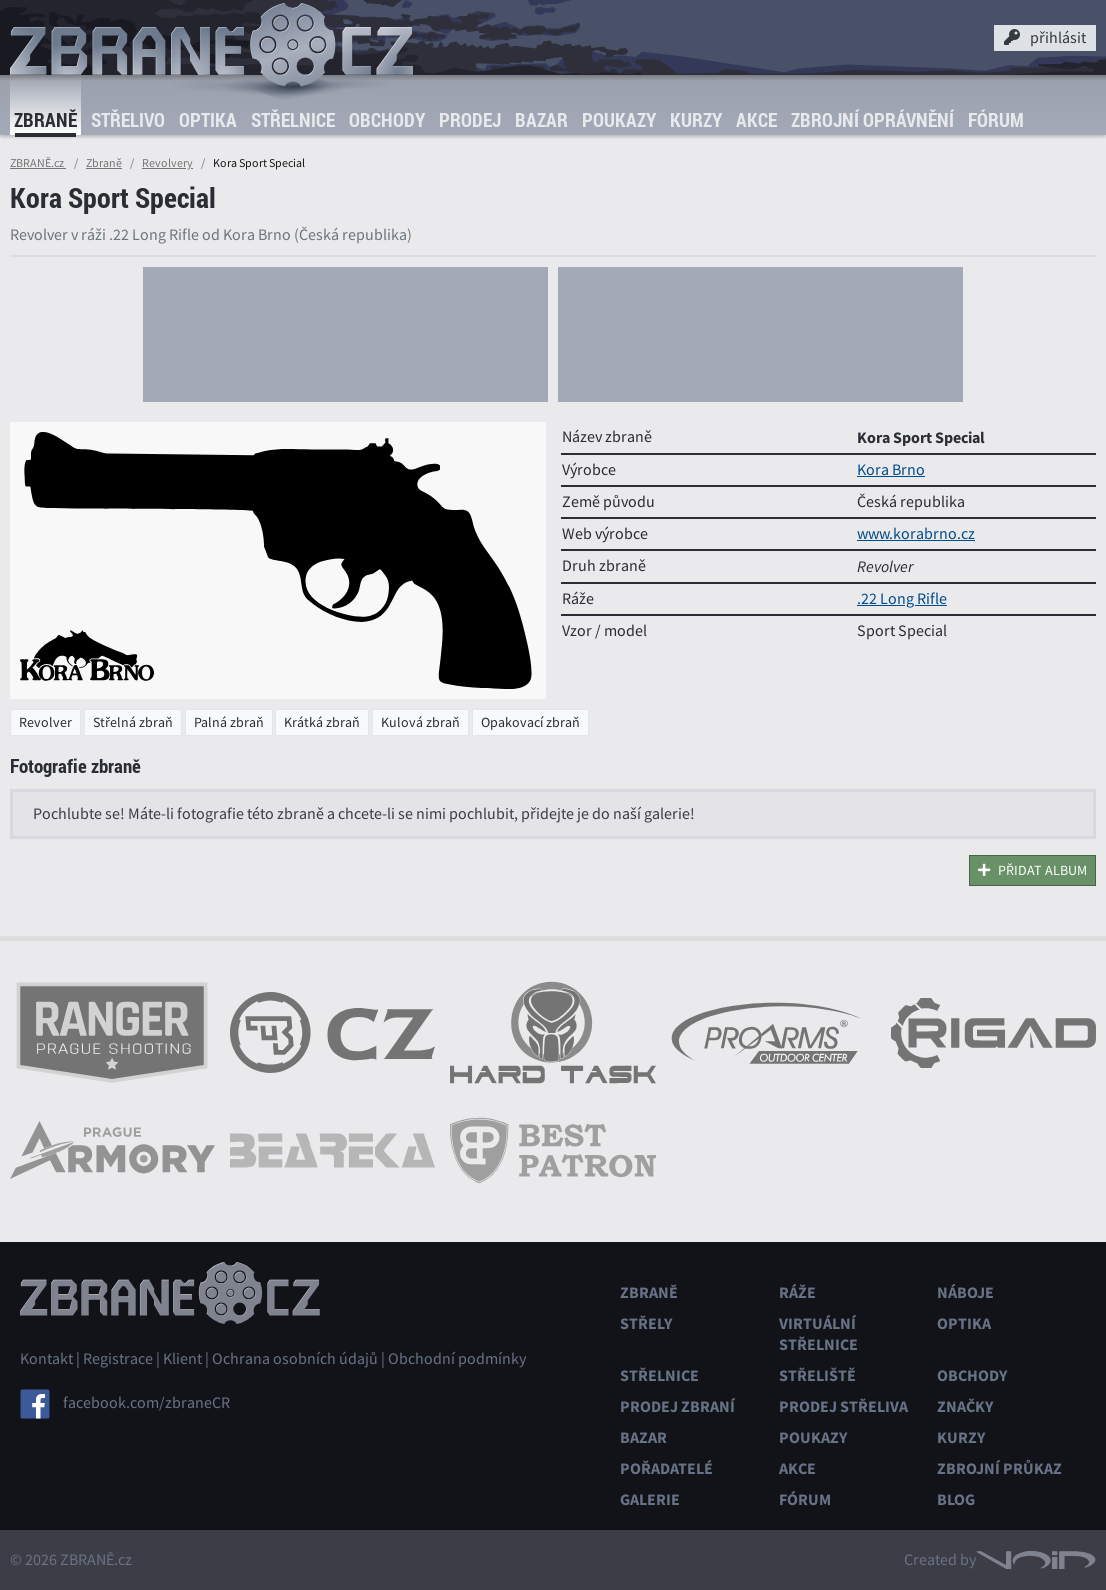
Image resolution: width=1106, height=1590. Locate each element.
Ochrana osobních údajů (295, 1359)
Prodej (470, 120)
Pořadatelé (666, 1468)
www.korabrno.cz (916, 534)
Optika (208, 120)
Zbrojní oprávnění (872, 120)
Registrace (118, 1359)
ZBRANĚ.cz (38, 163)
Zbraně (45, 120)
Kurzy (696, 120)
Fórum (996, 120)
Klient (182, 1359)
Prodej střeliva (843, 1406)
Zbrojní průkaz (999, 1468)
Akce (756, 120)
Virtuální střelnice (818, 1334)
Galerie (650, 1499)
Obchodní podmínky (457, 1359)
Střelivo (128, 120)
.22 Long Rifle (902, 599)
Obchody (387, 120)
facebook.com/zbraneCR (146, 1402)
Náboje (965, 1292)
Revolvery (167, 163)
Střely (646, 1323)
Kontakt (46, 1359)
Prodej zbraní (677, 1406)
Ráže (797, 1292)
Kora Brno (891, 470)
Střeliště (817, 1375)
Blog (956, 1499)
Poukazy (619, 120)
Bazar (541, 120)
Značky (965, 1406)
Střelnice (293, 120)
